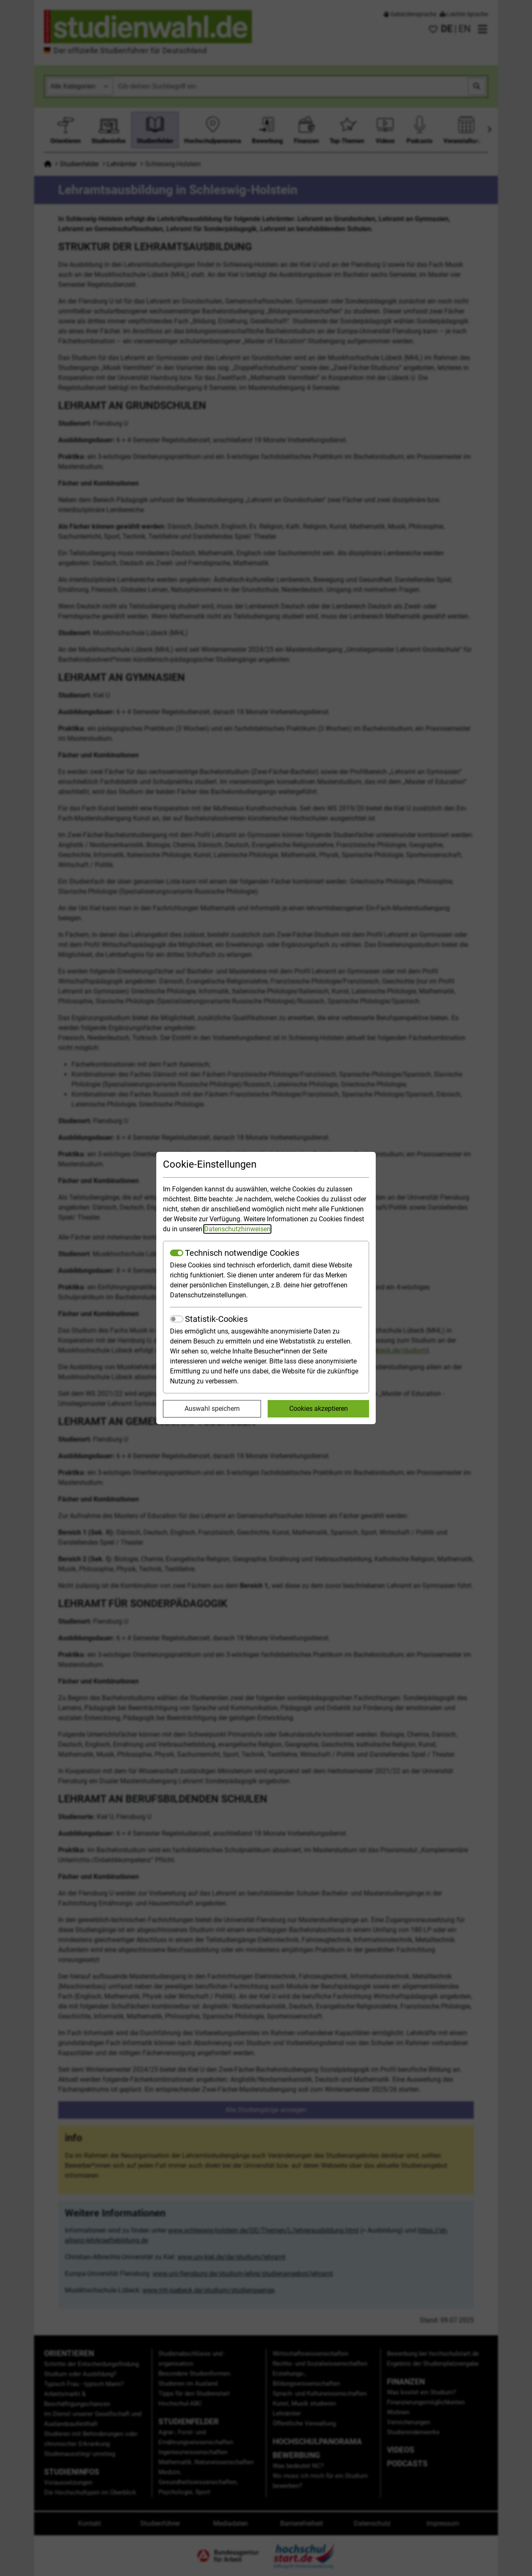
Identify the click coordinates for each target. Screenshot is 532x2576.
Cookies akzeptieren (318, 1408)
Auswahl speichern (212, 1408)
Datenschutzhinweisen (237, 1229)
